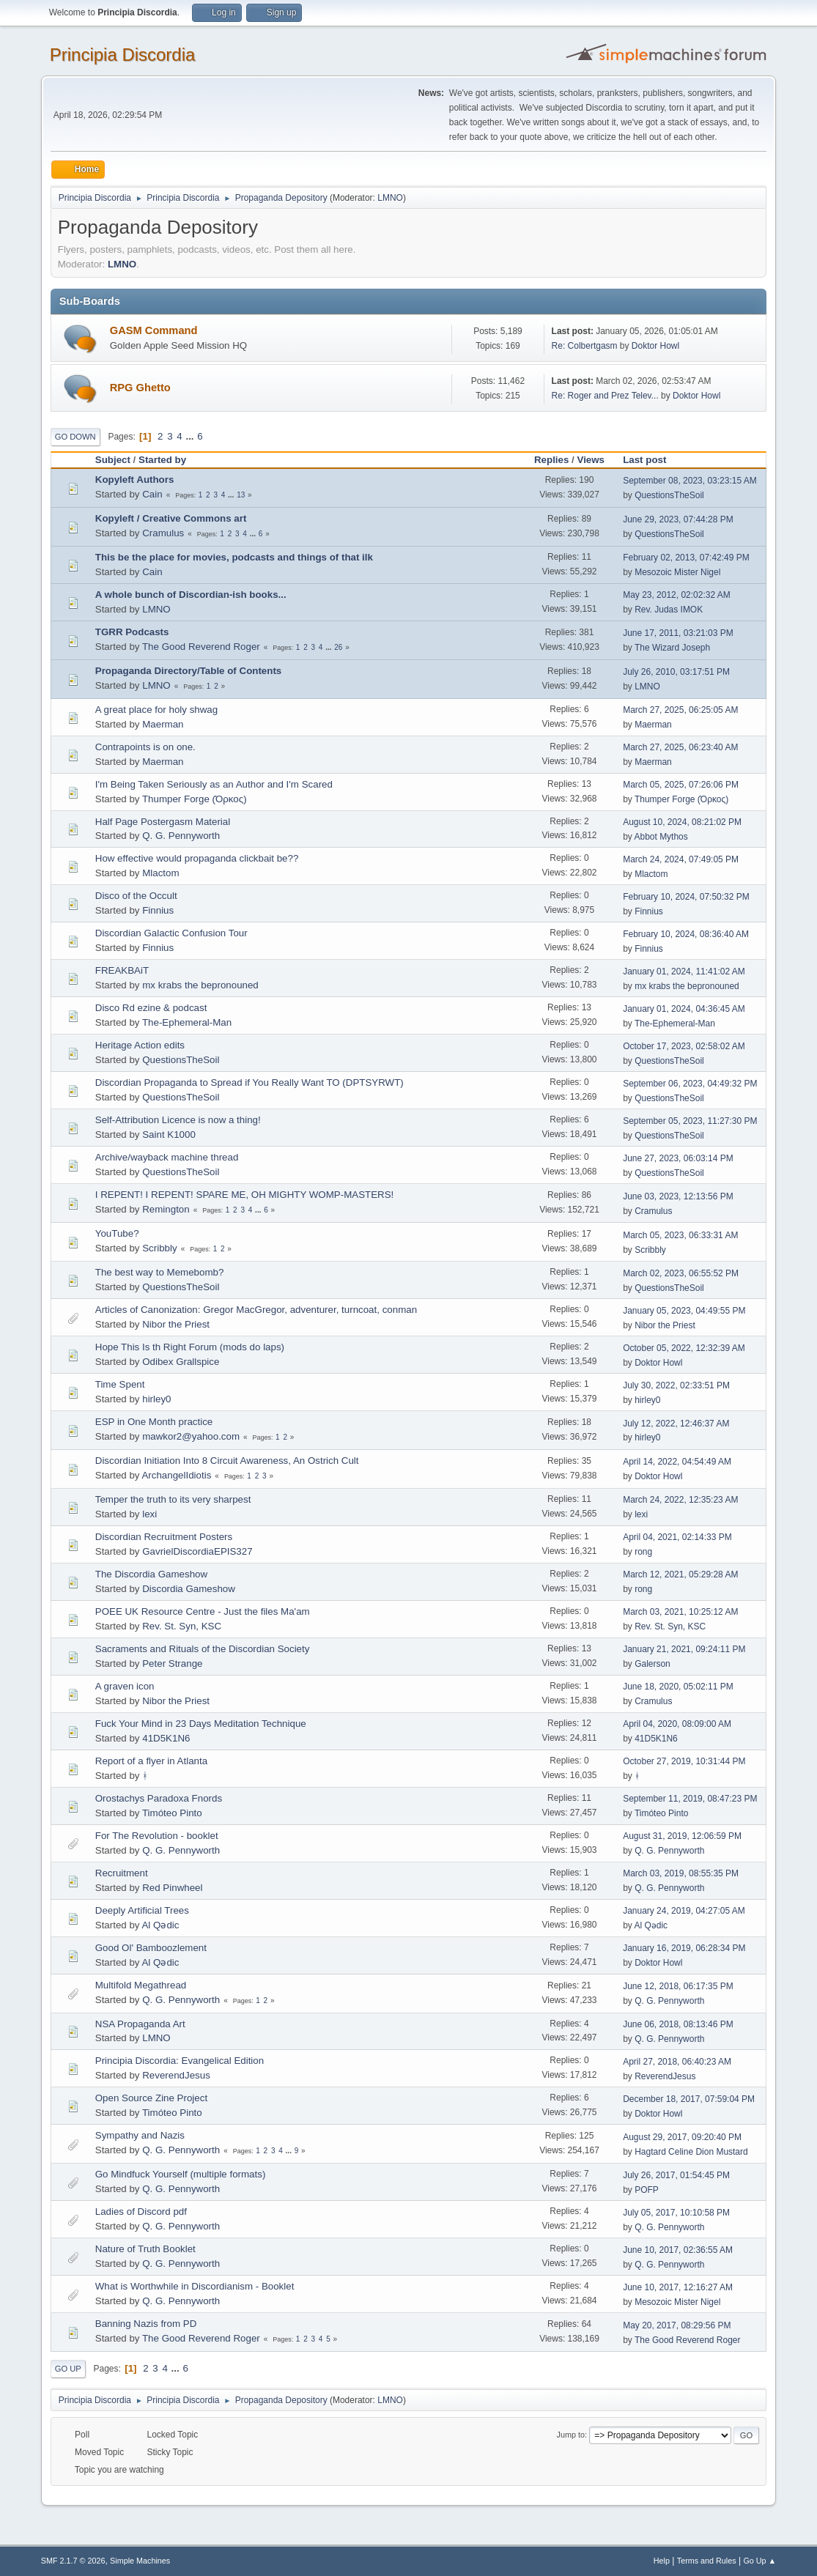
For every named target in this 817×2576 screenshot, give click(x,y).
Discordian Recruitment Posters (163, 1536)
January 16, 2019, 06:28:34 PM (684, 1948)
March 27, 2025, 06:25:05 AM (680, 710)
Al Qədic (160, 1925)
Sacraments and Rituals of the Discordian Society (202, 1648)
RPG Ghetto (140, 387)
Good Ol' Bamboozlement (151, 1947)
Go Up (68, 2368)
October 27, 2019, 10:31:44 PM (684, 1761)
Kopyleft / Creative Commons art (171, 518)
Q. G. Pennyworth (181, 835)
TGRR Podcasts (132, 631)
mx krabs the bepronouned (200, 985)
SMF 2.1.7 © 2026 (73, 2560)
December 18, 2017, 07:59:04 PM (689, 2099)
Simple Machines (140, 2560)
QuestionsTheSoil (669, 495)
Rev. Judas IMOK (669, 609)
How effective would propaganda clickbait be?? (197, 858)
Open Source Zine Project (151, 2097)
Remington (165, 1209)
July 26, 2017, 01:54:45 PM (676, 2175)
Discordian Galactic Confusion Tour (171, 933)
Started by (162, 459)
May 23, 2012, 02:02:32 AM (677, 595)
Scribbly (159, 1248)
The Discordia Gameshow (151, 1574)
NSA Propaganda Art (140, 2023)
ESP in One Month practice (154, 1421)
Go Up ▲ (759, 2560)
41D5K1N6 (166, 1738)
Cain (152, 494)
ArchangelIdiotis (176, 1475)
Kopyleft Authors (134, 479)
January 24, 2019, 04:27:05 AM (684, 1911)
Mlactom (160, 872)
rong (643, 1552)
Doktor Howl (655, 346)
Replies (551, 459)
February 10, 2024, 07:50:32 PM (686, 897)
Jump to (571, 2434)
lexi (149, 1514)
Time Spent (120, 1384)
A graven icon (125, 1686)
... (190, 436)
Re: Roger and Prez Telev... (605, 396)
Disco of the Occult (136, 895)
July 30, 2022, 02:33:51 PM (676, 1385)
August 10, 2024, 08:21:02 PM (682, 822)
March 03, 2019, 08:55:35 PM (681, 1873)
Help (662, 2560)
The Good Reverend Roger (201, 646)
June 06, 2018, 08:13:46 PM (678, 2024)
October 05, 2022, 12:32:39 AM (684, 1348)
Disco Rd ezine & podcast (151, 1007)
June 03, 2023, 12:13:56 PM (678, 1196)
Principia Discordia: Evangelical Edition (179, 2060)
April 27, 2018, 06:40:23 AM (677, 2062)
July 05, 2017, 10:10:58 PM (676, 2212)
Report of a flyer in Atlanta (151, 1760)
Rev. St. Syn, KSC (181, 1626)
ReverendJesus (176, 2075)
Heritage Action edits (140, 1045)
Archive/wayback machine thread (167, 1157)
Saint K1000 (169, 1134)
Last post (651, 459)
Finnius (158, 910)
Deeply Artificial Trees (142, 1910)
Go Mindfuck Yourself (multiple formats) (180, 2174)
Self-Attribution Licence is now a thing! (178, 1119)
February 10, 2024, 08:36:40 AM (686, 934)
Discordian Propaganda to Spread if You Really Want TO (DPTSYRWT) (249, 1082)
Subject (112, 459)
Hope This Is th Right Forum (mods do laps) (189, 1346)
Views (591, 459)
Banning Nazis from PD (146, 2323)
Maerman (162, 724)
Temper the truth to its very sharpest (173, 1499)
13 (241, 495)
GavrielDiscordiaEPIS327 (197, 1551)
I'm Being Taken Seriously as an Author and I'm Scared (214, 784)
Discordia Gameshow (188, 1588)
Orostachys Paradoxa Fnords (158, 1798)
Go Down (75, 436)
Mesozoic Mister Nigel (677, 572)
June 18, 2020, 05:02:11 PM (678, 1686)
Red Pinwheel (172, 1887)
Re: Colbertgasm (585, 346)
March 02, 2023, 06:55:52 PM (681, 1273)
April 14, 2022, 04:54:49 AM (677, 1462)
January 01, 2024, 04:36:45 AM (684, 1009)
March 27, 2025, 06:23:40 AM (680, 747)
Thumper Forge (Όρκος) (194, 798)
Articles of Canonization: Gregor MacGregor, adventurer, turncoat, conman (256, 1309)
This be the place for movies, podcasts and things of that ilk (234, 557)
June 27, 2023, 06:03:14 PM (678, 1158)
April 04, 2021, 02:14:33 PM (677, 1537)
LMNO (390, 198)
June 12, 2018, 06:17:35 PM (678, 1986)
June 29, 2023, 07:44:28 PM (678, 519)
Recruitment (121, 1873)
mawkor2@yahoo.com (191, 1436)
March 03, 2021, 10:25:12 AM (680, 1612)
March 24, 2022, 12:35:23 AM (680, 1500)
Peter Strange (172, 1663)
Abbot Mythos (660, 837)
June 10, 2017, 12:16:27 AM (678, 2287)
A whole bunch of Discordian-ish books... (190, 594)
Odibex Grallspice (180, 1361)
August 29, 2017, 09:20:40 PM (682, 2137)
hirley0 (156, 1399)
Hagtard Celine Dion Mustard (691, 2152)
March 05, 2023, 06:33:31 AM (680, 1235)
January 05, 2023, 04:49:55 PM (684, 1311)
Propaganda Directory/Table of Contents (188, 670)
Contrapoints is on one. (145, 746)
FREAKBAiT (122, 970)
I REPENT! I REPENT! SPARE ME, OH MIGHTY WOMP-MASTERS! (244, 1194)
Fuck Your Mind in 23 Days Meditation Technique (200, 1723)
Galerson (652, 1664)
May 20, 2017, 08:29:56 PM (677, 2325)
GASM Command (154, 330)
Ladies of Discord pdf (141, 2211)
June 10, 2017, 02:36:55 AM (678, 2250)
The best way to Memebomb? (159, 1272)
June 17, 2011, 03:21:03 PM (678, 633)
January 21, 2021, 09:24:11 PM (684, 1649)
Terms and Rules (706, 2560)
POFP (647, 2190)
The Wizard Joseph (672, 648)
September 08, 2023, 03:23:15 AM (690, 480)
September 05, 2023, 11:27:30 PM (690, 1121)
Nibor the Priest (176, 1324)
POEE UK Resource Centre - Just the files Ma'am (202, 1611)
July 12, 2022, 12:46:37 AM (676, 1423)
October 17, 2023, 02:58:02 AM (684, 1046)
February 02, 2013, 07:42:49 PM (686, 557)
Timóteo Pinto (172, 1812)
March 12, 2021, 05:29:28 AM (680, 1574)
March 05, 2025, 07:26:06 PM (681, 785)
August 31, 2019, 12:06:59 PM (682, 1836)
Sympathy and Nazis (140, 2135)
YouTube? (117, 1233)
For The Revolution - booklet (156, 1835)
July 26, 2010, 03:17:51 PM (676, 672)
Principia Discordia (123, 54)
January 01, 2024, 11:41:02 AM (684, 971)
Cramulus (163, 533)
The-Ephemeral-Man (187, 1022)
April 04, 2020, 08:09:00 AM (677, 1724)
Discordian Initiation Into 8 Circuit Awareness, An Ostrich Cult (227, 1460)
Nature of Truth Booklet (145, 2248)
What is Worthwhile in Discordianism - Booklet (195, 2286)
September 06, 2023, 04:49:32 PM (690, 1083)
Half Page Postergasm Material (162, 821)
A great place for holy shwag (156, 709)
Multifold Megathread (140, 1985)
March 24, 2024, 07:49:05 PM (681, 859)
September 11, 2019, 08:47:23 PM (690, 1799)
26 (338, 647)
